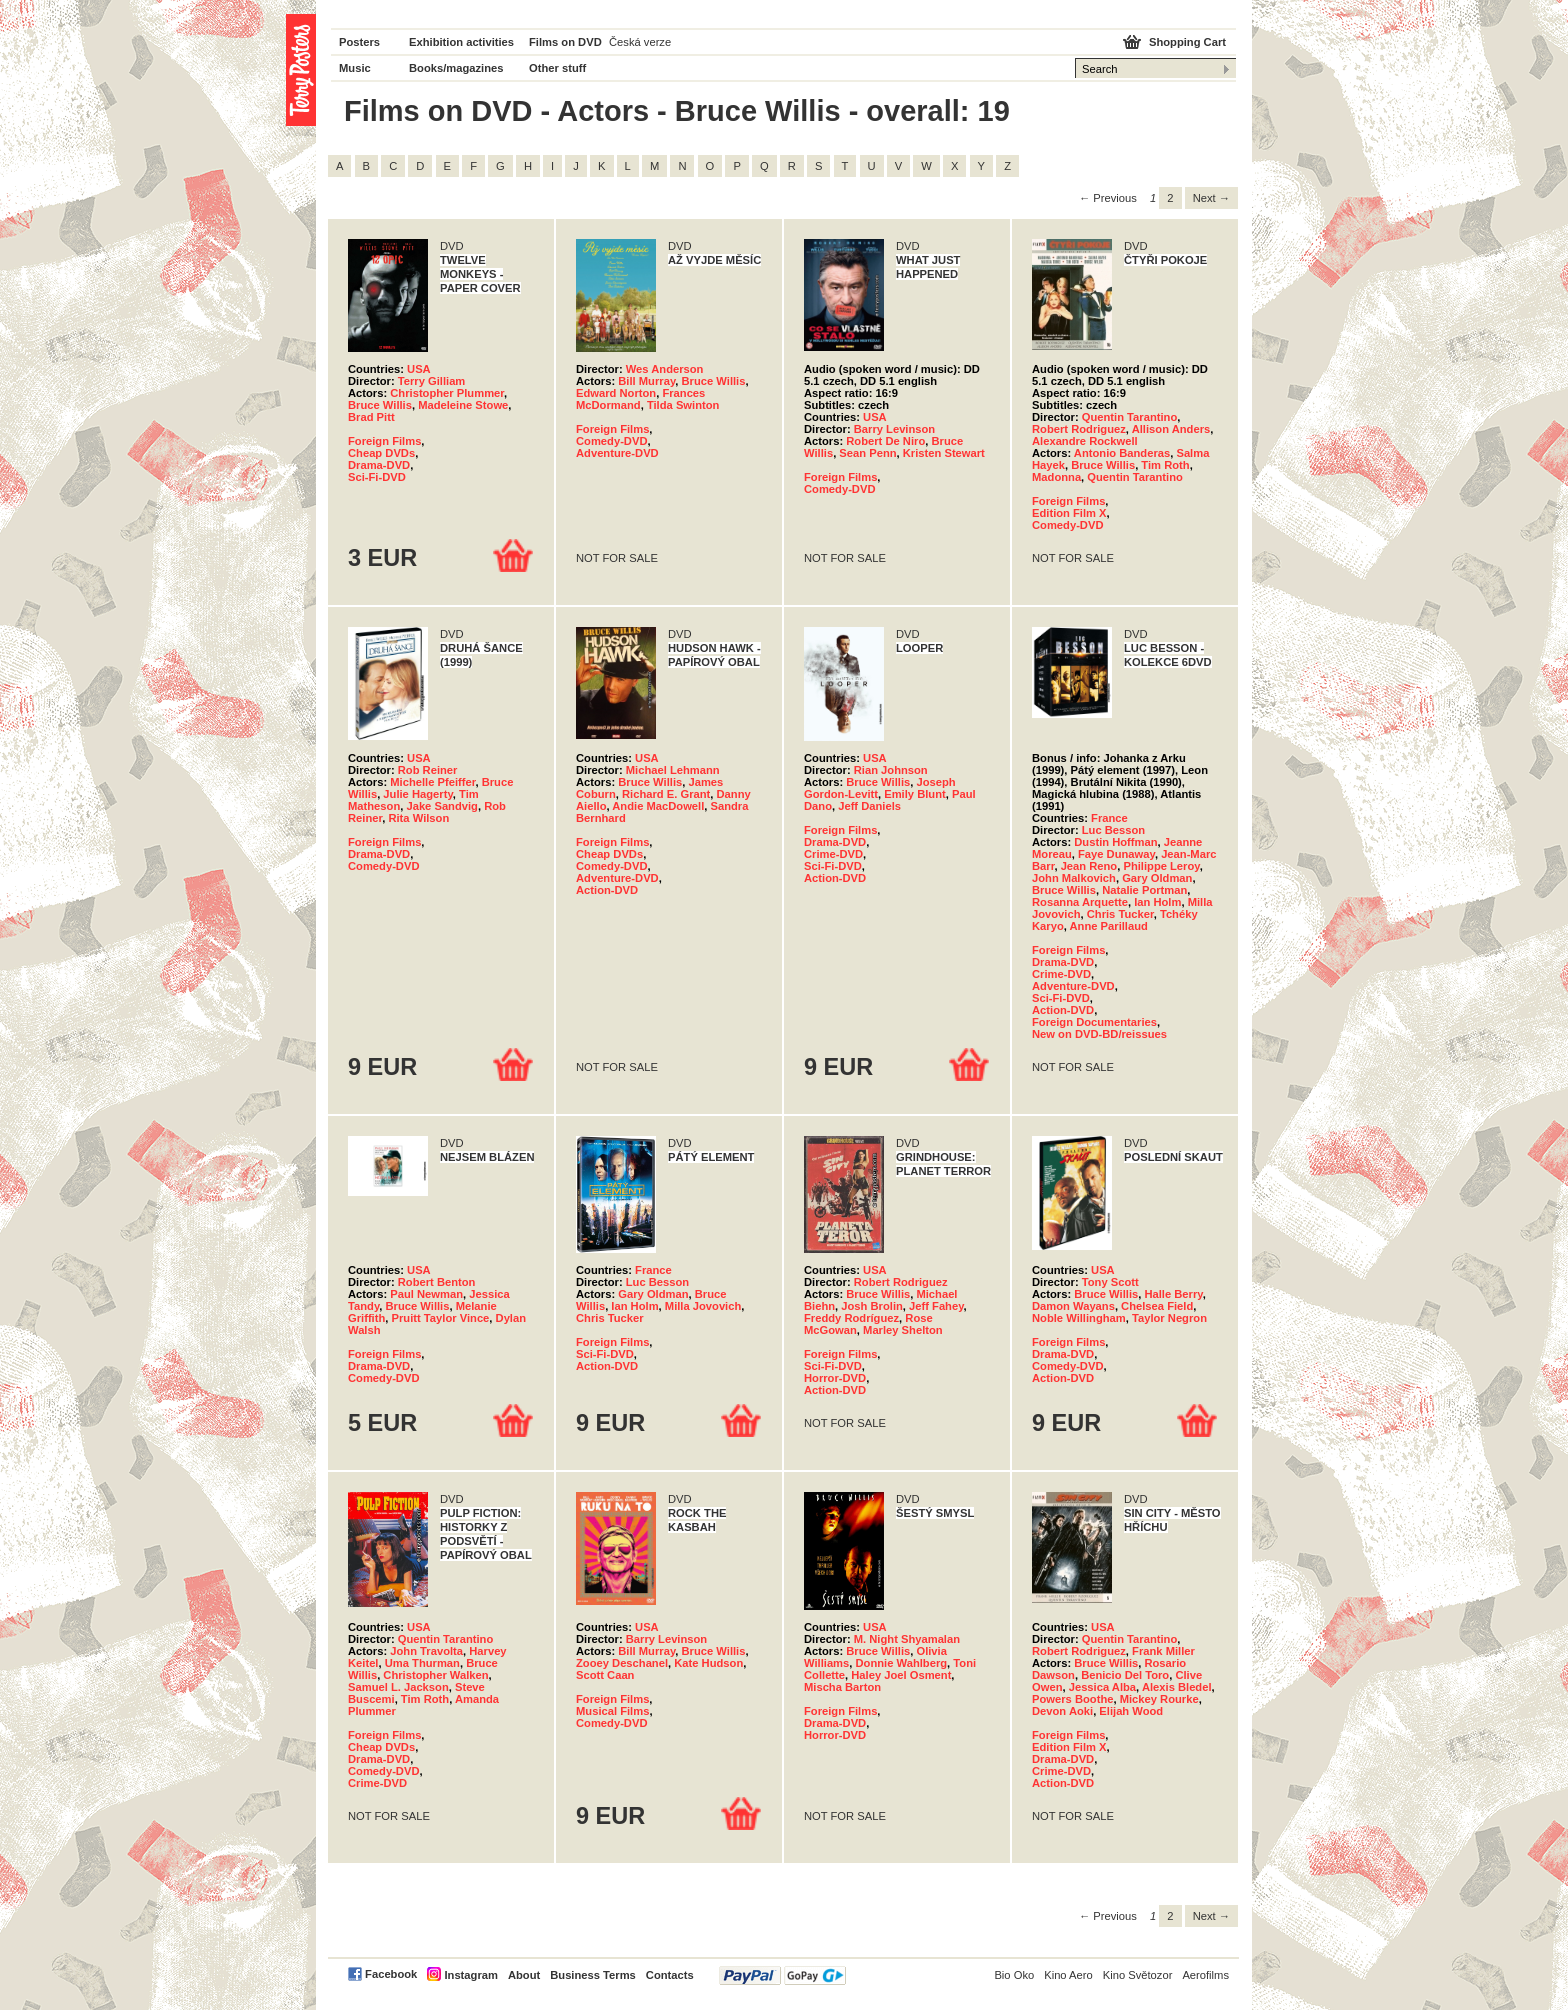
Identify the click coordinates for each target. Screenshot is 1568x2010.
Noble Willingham (1079, 1318)
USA (419, 369)
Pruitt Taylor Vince (441, 1318)
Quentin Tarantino (1130, 417)
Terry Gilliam (432, 381)
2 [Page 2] (1170, 198)
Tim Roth (1165, 465)
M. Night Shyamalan (907, 1639)
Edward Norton (616, 393)
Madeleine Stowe (463, 405)
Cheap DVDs (381, 453)
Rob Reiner (428, 770)
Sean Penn (867, 453)
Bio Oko (1014, 1975)
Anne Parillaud (1109, 926)
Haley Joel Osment (901, 1675)
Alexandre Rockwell (1085, 441)
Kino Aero (1068, 1975)
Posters (359, 42)
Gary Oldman (1157, 878)
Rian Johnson (891, 770)
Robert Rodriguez (1079, 429)
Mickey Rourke (1159, 1699)
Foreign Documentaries (1094, 1022)
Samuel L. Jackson (398, 1687)
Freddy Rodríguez (851, 1318)
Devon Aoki (1062, 1711)
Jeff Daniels (869, 806)
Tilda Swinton (683, 405)
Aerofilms (1205, 1975)
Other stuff (557, 68)
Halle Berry (1173, 1294)
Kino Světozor (1138, 1975)
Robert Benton (437, 1282)
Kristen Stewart (944, 453)
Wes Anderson (665, 369)
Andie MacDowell (658, 806)
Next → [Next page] (1211, 198)
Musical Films (612, 1711)
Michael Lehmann (673, 770)
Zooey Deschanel (622, 1663)
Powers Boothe (1072, 1699)
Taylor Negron (1169, 1318)
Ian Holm (1157, 902)
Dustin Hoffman (1115, 842)
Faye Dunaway (1116, 854)
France (1109, 818)
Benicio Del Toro (1125, 1675)
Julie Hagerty (417, 794)
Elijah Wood (1131, 1711)
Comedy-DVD (611, 441)
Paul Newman (426, 1294)
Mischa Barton (842, 1687)
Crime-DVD (833, 854)
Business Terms (593, 1975)
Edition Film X (1069, 513)
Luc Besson (1113, 830)
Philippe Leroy (1161, 866)
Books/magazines (456, 68)
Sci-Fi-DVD (377, 477)
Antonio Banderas (1122, 453)
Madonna (1056, 477)
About (524, 1975)
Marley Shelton (903, 1330)
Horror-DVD (835, 1378)
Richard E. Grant (666, 794)
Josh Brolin (872, 1306)
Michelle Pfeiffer (432, 782)
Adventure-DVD (617, 453)
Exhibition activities (461, 42)
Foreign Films (384, 441)
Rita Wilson (418, 818)
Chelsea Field (1157, 1306)
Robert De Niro (885, 441)
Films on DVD (565, 42)
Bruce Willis (380, 405)
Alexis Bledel (1177, 1687)
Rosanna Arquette (1080, 902)
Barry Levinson (894, 429)
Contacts (670, 1975)
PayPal (782, 1975)
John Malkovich (1074, 878)
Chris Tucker (1120, 914)
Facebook (391, 1974)
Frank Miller (1163, 1651)
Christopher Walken (435, 1675)
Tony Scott (1110, 1282)
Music (355, 68)
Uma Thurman (422, 1663)
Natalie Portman (1144, 890)
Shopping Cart (1187, 42)
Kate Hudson (708, 1663)
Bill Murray (646, 381)
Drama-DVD (379, 465)
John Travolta (426, 1651)
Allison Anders (1171, 429)
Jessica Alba (1102, 1687)
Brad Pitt (371, 417)
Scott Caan (605, 1675)
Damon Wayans (1073, 1306)
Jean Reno (1089, 866)
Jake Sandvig (442, 806)
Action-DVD (607, 890)
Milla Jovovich (703, 1306)
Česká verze (640, 42)
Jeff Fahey (936, 1306)
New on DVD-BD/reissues (1099, 1034)
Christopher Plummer (447, 393)
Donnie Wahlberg (902, 1663)
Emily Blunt (915, 794)
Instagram (470, 1975)
